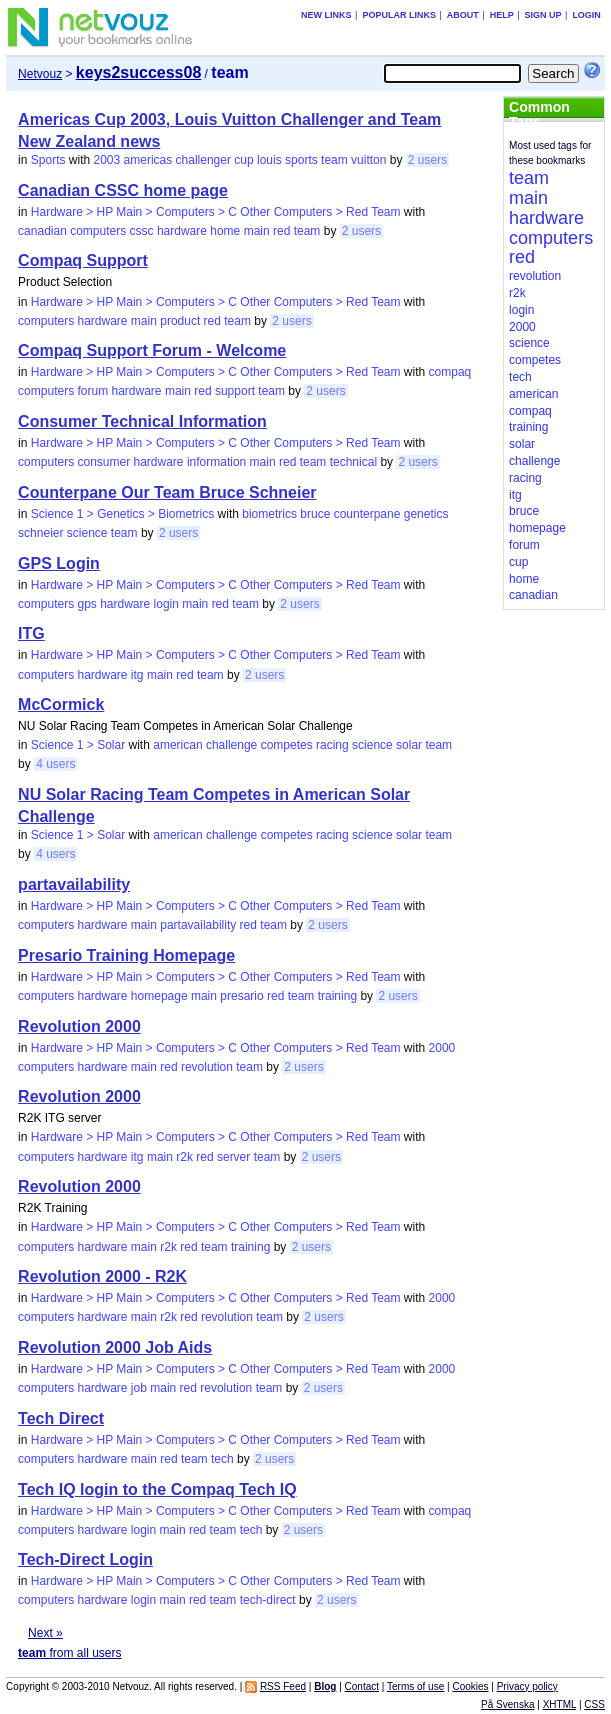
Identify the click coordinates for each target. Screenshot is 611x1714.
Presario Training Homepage (126, 955)
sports (301, 160)
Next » (45, 1633)
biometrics (269, 514)
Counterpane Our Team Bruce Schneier (167, 492)
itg (137, 675)
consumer (103, 462)
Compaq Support (83, 260)
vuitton (368, 160)
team (334, 160)
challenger (203, 160)
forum (92, 391)
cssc (142, 231)
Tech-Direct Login (85, 1559)
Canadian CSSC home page (123, 190)
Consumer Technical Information (142, 421)
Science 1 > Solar (78, 745)
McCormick (61, 704)
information (216, 462)
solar (409, 745)
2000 (442, 1048)
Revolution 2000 (79, 1026)
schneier (40, 533)
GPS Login (59, 563)
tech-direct (268, 1600)
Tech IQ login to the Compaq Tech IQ (157, 1489)
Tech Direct (61, 1418)
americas (148, 160)
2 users (427, 160)
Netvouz (40, 74)
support (235, 391)
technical (353, 462)
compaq (450, 372)
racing (332, 745)
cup (243, 160)
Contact (362, 1686)
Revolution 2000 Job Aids (115, 1347)
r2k (184, 1157)
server (233, 1157)
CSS (594, 1704)
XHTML (560, 1704)
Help (502, 15)
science (87, 533)
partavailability (74, 884)
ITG (31, 633)
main (257, 231)
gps (86, 604)
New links (326, 15)
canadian (42, 231)
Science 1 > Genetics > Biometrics (122, 514)
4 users (55, 764)
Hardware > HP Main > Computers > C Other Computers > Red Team (216, 212)
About (463, 15)
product (180, 321)
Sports (48, 160)
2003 (107, 160)
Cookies (470, 1686)
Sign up (543, 15)
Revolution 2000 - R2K (102, 1276)
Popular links (399, 15)
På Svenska (507, 1704)
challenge (231, 745)
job (139, 1388)
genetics (426, 514)
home (225, 231)
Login (586, 15)
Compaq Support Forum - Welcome (152, 350)
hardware (182, 231)
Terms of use (415, 1686)
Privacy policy (527, 1686)
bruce (315, 514)
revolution (207, 1067)
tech (222, 1459)
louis (269, 160)
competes (287, 745)
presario (241, 996)
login (166, 604)
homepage (159, 996)
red (281, 231)
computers (98, 231)
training (337, 996)
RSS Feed (283, 1686)
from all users (69, 1653)
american (177, 745)
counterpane (367, 514)
